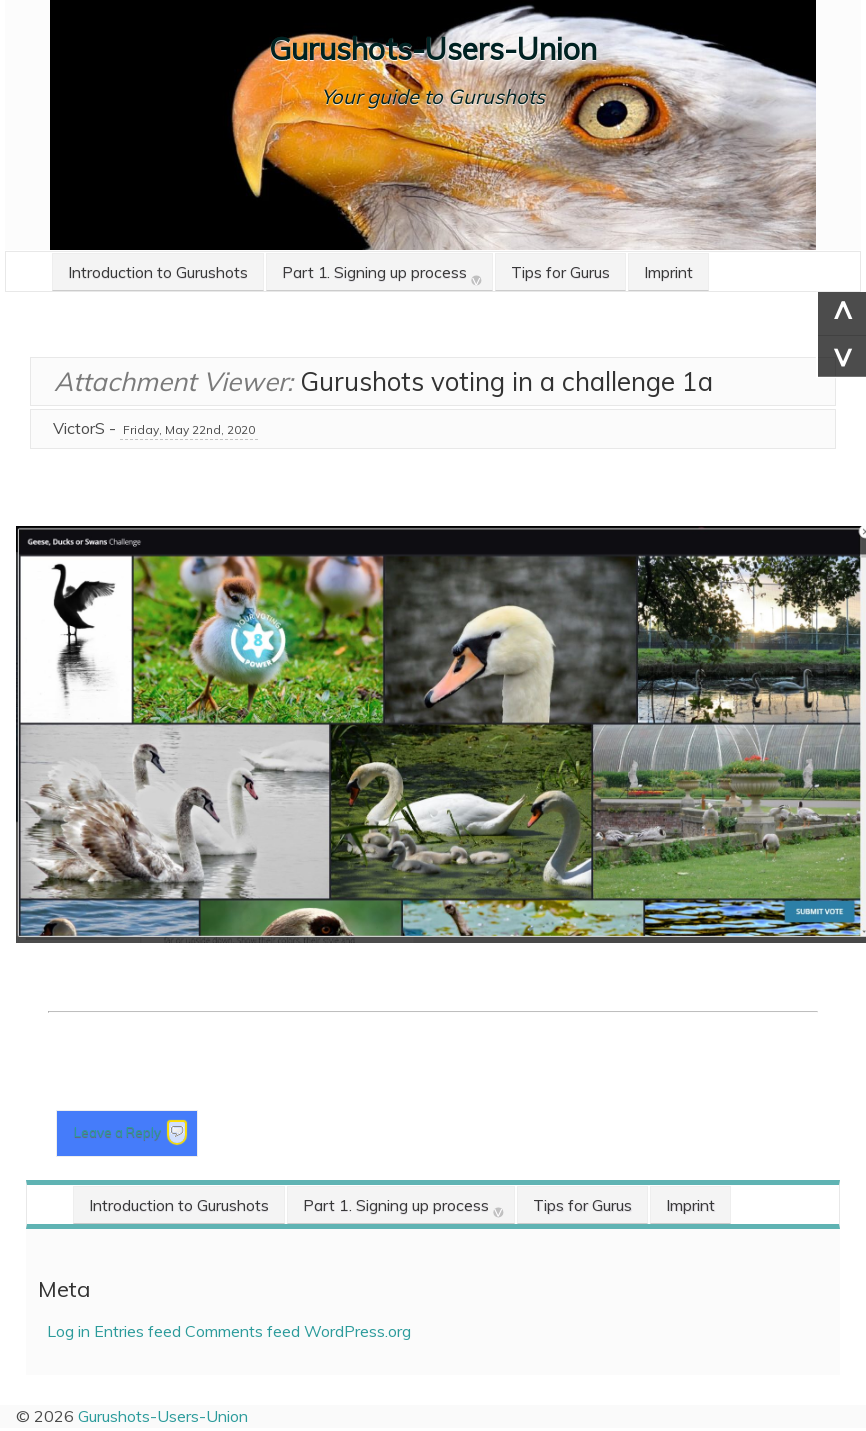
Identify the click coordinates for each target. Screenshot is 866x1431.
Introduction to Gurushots (158, 272)
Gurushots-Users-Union (433, 49)
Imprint (668, 272)
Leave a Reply (119, 1132)
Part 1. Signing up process (374, 272)
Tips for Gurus (560, 272)
